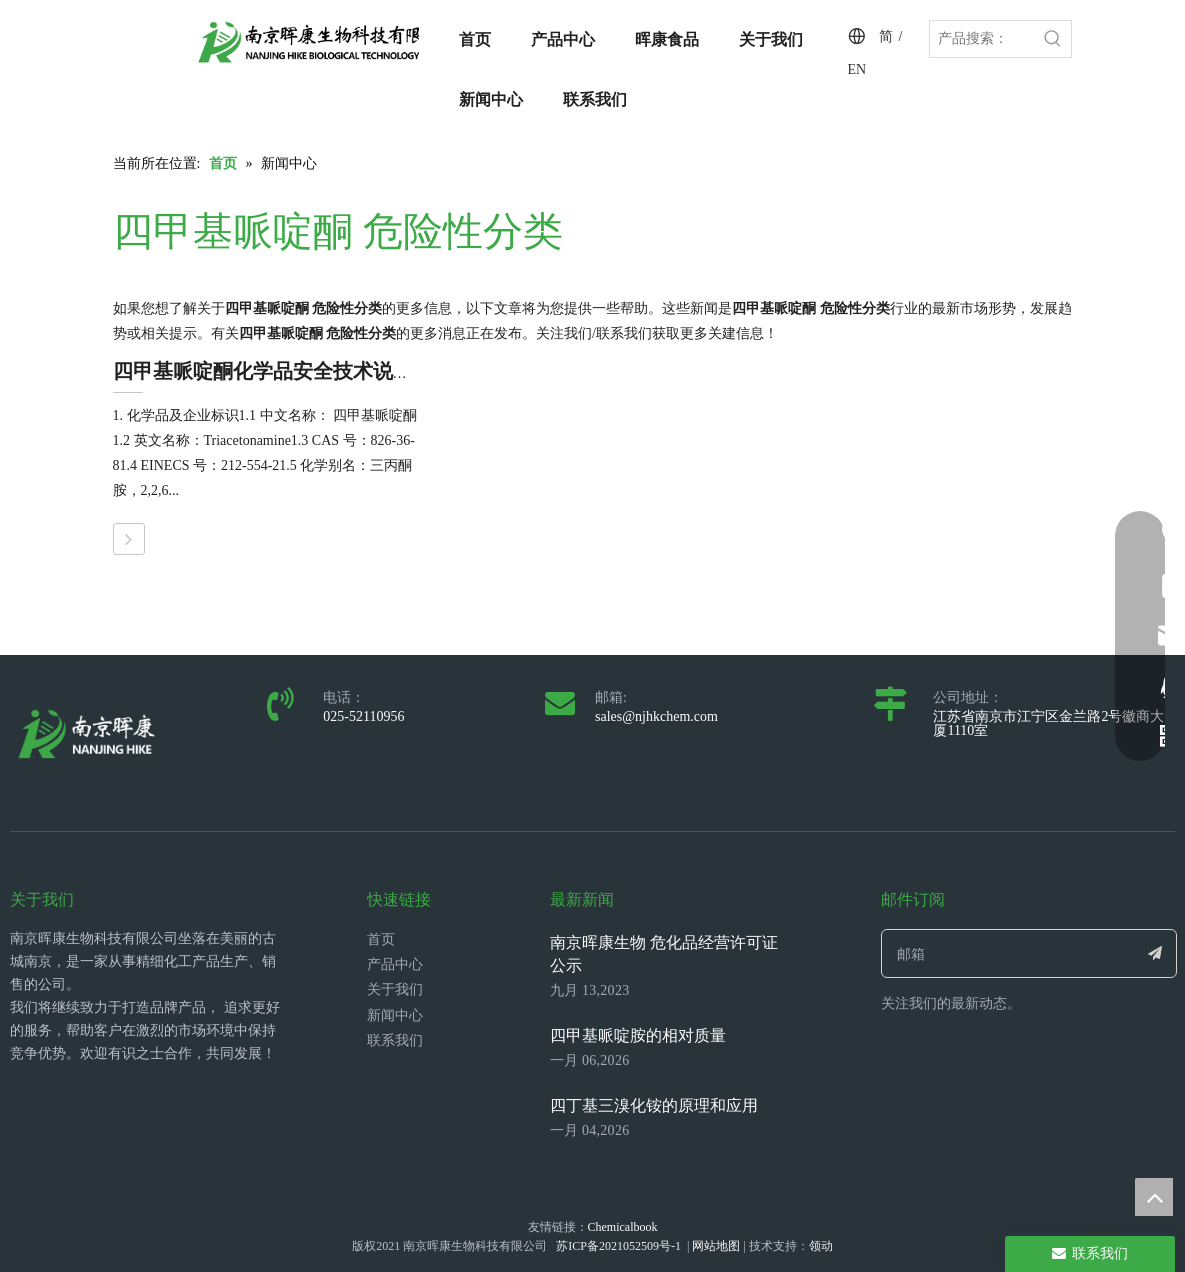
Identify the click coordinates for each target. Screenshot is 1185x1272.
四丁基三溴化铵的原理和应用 (654, 1105)
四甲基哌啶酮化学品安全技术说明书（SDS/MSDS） (342, 371)
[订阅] (1154, 953)
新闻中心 (395, 1015)
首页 (381, 939)
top (1154, 1197)
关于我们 (395, 989)
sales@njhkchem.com (656, 716)
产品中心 (395, 964)
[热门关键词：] (1053, 39)
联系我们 (395, 1040)
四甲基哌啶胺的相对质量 (638, 1035)
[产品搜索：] (982, 39)
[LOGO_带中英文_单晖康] (328, 42)
